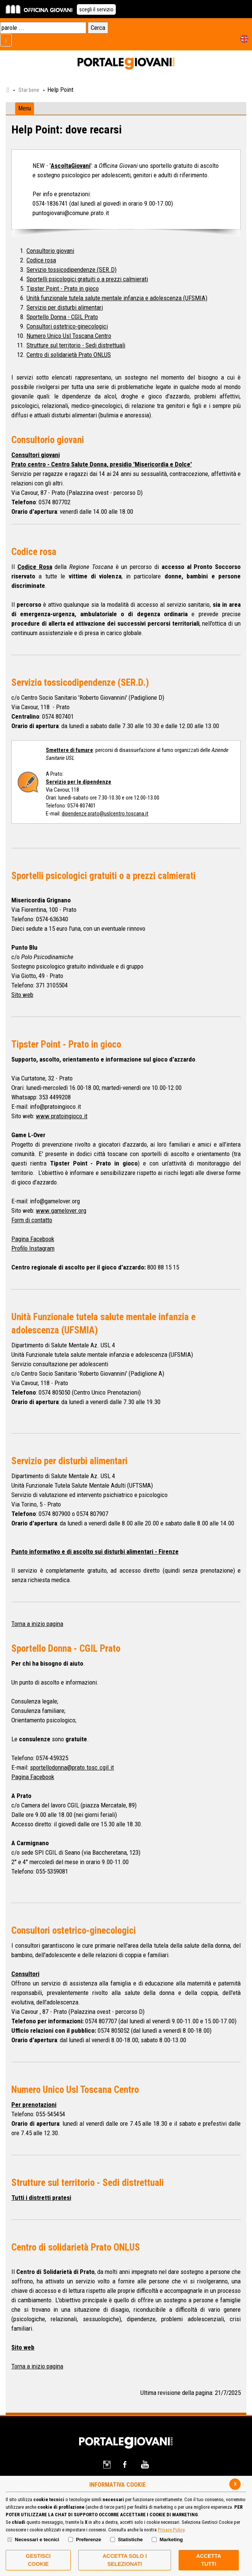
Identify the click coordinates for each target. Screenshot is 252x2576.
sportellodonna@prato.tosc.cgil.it (72, 1767)
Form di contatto (31, 1220)
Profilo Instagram (32, 1248)
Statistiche (130, 2539)
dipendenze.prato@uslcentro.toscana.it (105, 813)
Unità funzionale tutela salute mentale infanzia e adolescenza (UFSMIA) (116, 298)
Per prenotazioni (33, 2104)
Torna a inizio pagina (37, 1623)
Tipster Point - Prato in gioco (62, 288)
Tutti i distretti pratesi (41, 2197)
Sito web (22, 994)
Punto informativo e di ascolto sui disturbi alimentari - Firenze (95, 1551)
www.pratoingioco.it (61, 1116)
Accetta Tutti (208, 2560)
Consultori (25, 1974)
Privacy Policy (171, 2530)
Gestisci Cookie (38, 2560)
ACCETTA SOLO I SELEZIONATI (125, 2560)
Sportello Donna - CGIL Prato (62, 317)
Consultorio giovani (50, 250)
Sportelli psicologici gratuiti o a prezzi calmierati (87, 279)
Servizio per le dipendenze (78, 781)
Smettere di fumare (69, 750)
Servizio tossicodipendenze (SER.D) (71, 269)
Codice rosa (41, 260)
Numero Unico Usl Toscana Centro (68, 335)
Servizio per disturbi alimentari (64, 307)
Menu (24, 108)
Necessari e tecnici (37, 2539)
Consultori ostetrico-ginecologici (67, 326)
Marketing (171, 2539)
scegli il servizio (96, 9)
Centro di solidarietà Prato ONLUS (68, 354)
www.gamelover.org (61, 1210)
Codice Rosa (34, 566)
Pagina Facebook (32, 1239)
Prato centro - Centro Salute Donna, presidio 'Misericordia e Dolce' (101, 464)
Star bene (29, 90)
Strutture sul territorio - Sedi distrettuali (75, 345)
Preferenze (88, 2539)
